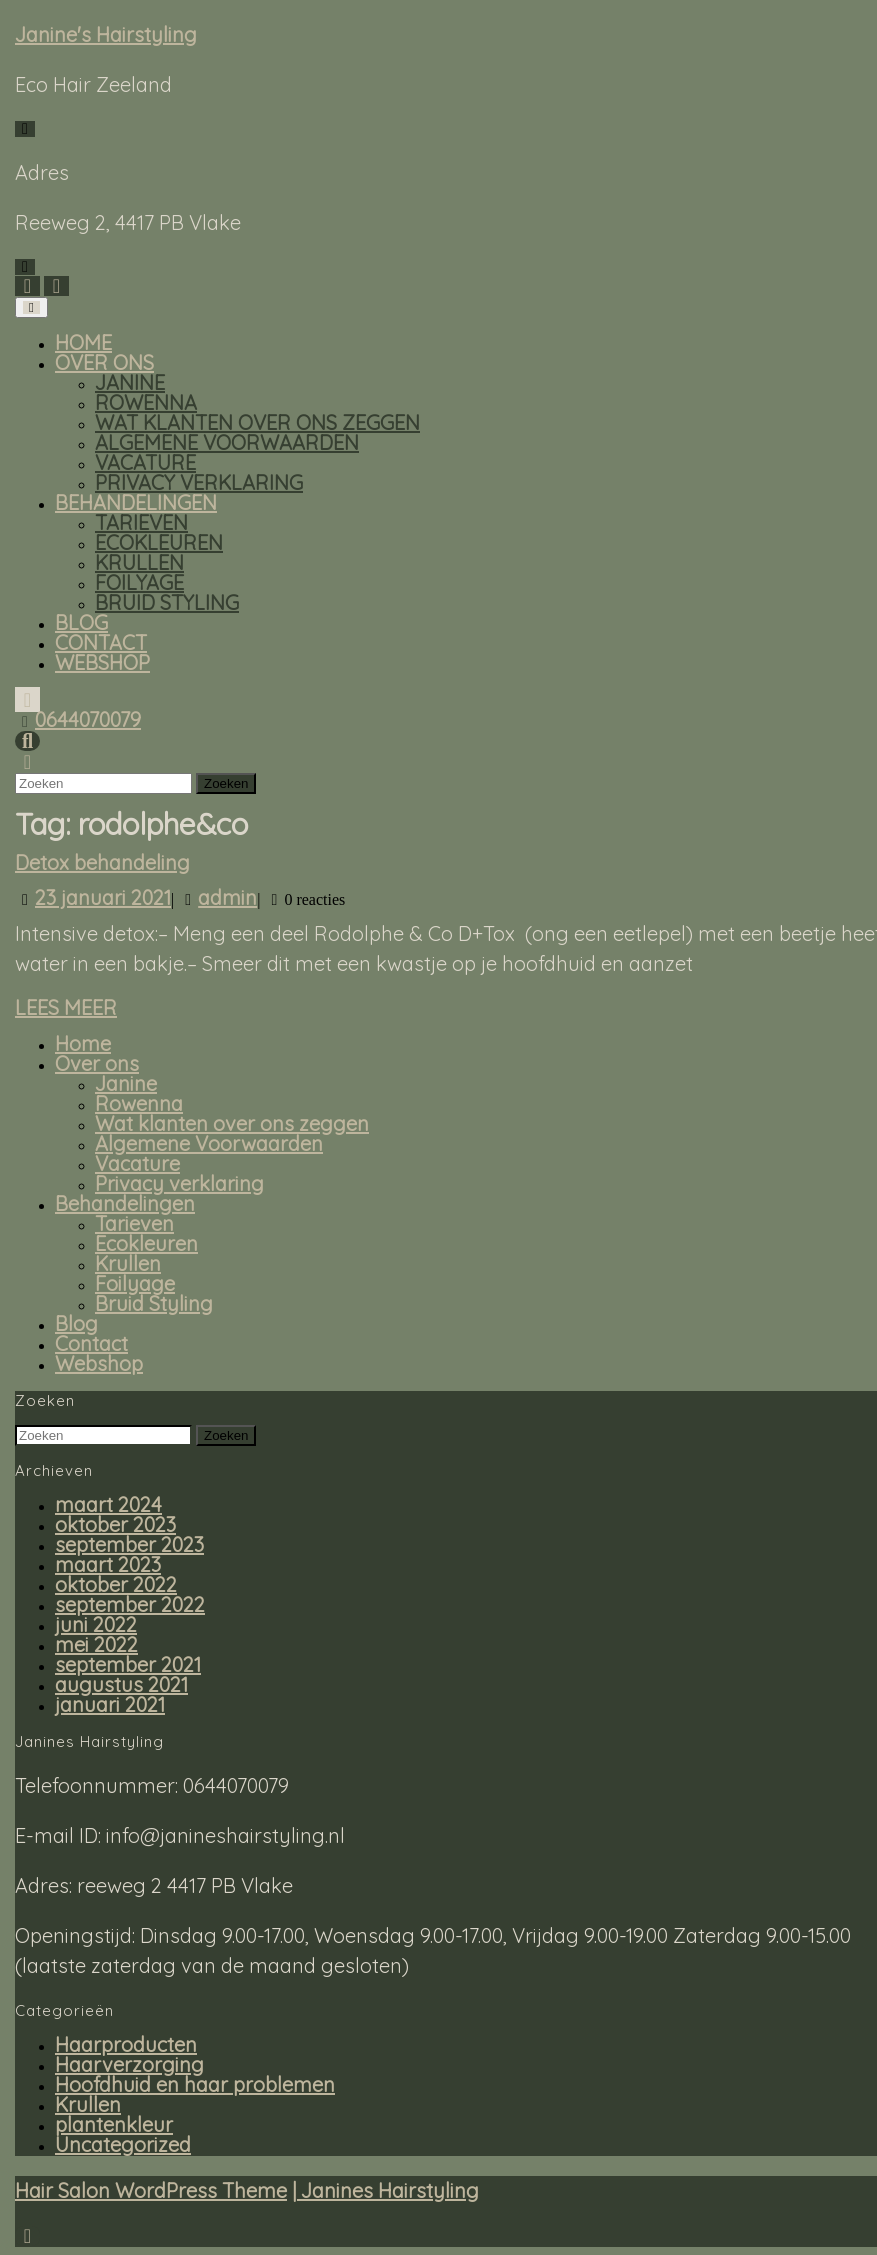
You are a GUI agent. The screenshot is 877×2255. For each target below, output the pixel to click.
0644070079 (88, 719)
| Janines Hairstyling (385, 2190)
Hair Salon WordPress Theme (151, 2190)
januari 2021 (110, 1704)
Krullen (139, 562)
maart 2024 (108, 1504)
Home (83, 342)
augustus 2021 (121, 1684)
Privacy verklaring (199, 482)
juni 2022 (96, 1624)
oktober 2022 (116, 1584)
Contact (101, 642)
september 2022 (130, 1604)
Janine (130, 382)
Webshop (102, 662)
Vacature (145, 462)
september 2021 (128, 1664)
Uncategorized (123, 2144)
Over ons (104, 362)
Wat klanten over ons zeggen (257, 422)
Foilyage (139, 582)
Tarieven (141, 522)
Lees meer (66, 1008)
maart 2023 (108, 1564)
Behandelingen (136, 502)
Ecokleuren (159, 542)
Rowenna (146, 402)
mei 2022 (96, 1644)
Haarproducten (126, 2044)
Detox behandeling (102, 862)
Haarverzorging (129, 2064)
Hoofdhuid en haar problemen (195, 2084)
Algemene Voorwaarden (227, 442)
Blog (81, 622)
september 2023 (129, 1544)
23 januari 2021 (103, 897)
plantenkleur (114, 2124)
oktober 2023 (115, 1524)
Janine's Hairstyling (106, 34)
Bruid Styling (167, 602)
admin (227, 897)
